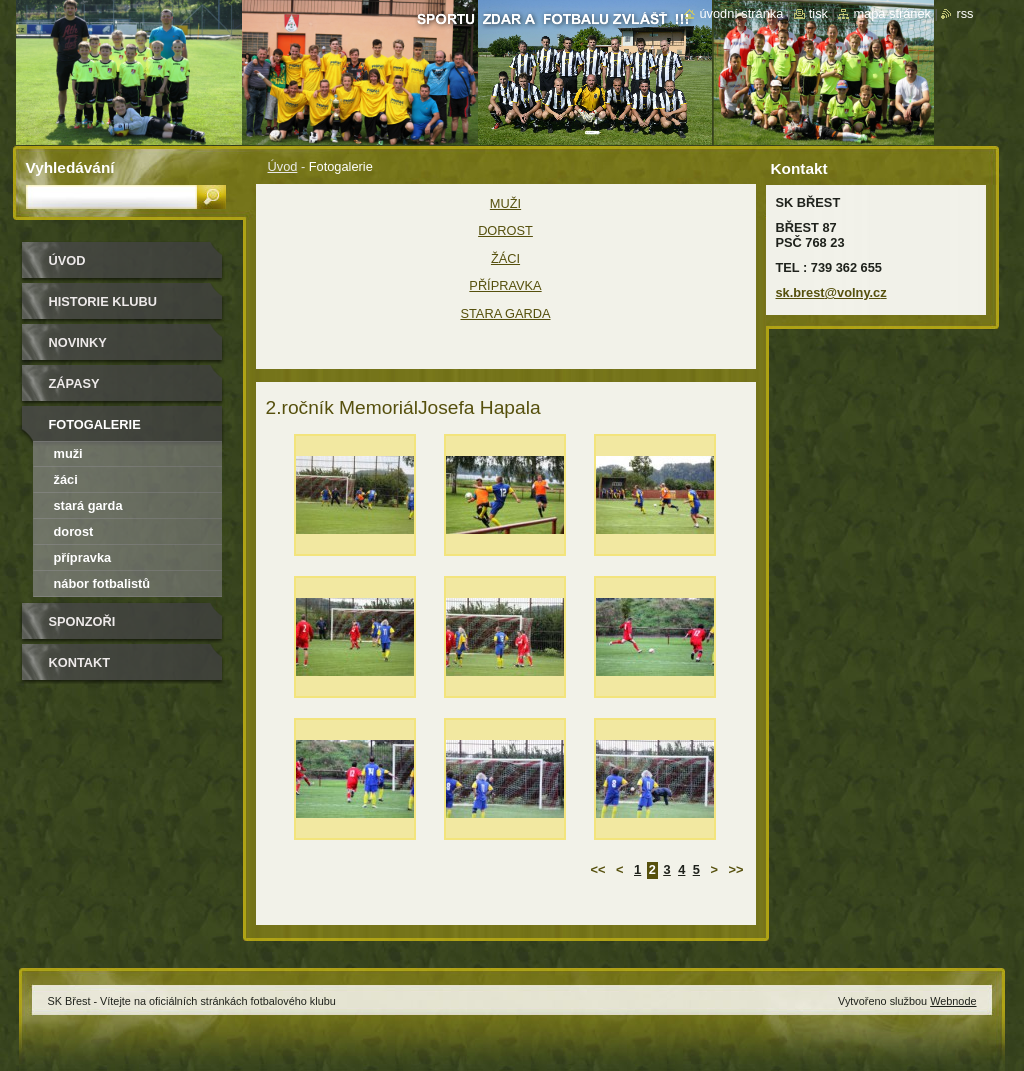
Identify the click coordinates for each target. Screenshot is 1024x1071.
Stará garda (88, 505)
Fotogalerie (95, 424)
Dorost (74, 531)
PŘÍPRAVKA (505, 285)
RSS (964, 13)
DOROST (505, 230)
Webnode (953, 1001)
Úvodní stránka (741, 13)
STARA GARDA (505, 313)
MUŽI (505, 203)
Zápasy (74, 383)
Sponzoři (82, 621)
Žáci (66, 479)
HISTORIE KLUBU (103, 301)
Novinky (78, 342)
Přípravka (83, 557)
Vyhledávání (70, 167)
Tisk (818, 13)
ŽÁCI (505, 258)
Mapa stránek (892, 13)
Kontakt (80, 662)
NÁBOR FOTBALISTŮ (102, 583)
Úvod (283, 166)
